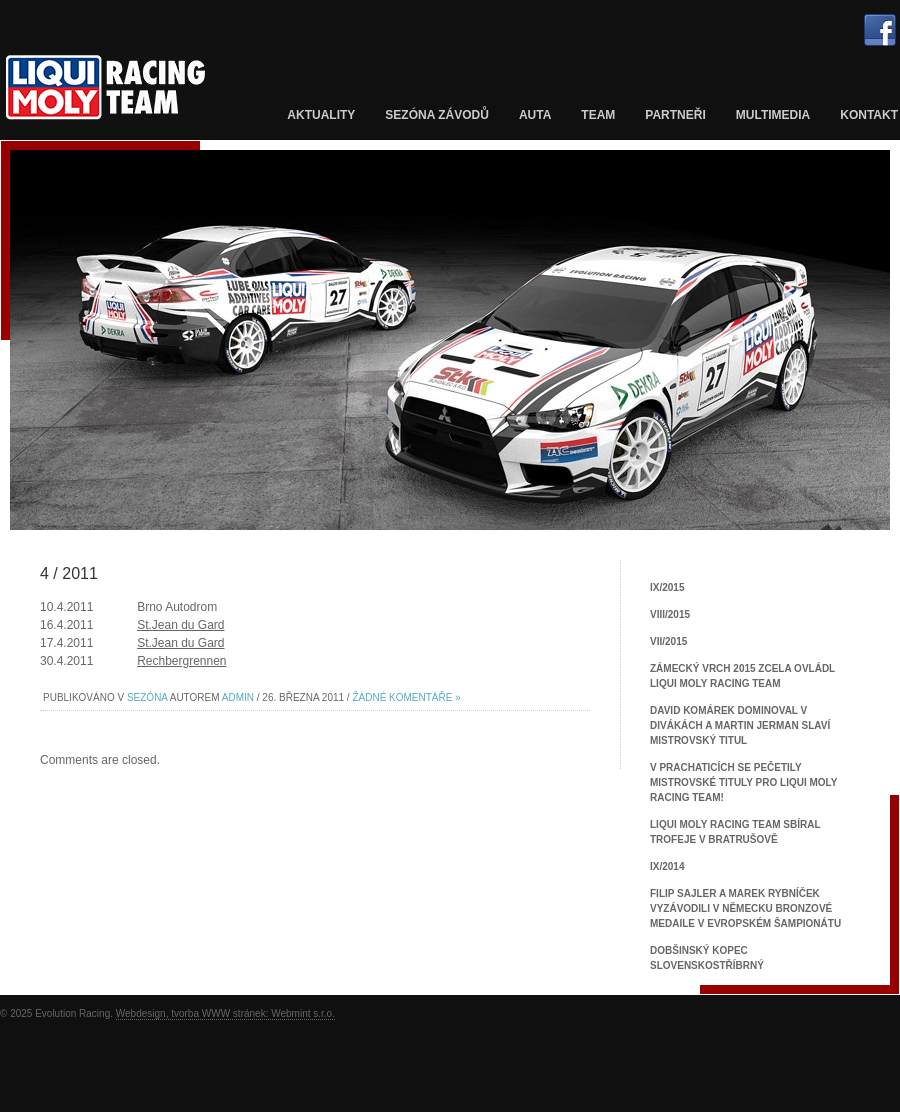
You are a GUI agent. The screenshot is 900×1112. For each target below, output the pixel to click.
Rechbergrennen (181, 661)
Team (598, 115)
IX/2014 (667, 866)
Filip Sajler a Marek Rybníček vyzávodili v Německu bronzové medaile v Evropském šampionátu (745, 908)
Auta (535, 115)
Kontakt (869, 115)
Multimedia (773, 115)
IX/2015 (667, 587)
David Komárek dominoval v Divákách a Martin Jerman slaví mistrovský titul (740, 725)
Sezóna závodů (437, 115)
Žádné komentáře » (406, 697)
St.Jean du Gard (180, 625)
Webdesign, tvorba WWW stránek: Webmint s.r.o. (225, 1013)
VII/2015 (668, 641)
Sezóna (147, 697)
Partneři (675, 115)
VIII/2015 (670, 614)
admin (238, 697)
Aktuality (321, 115)
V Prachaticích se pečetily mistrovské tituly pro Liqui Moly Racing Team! (743, 782)
